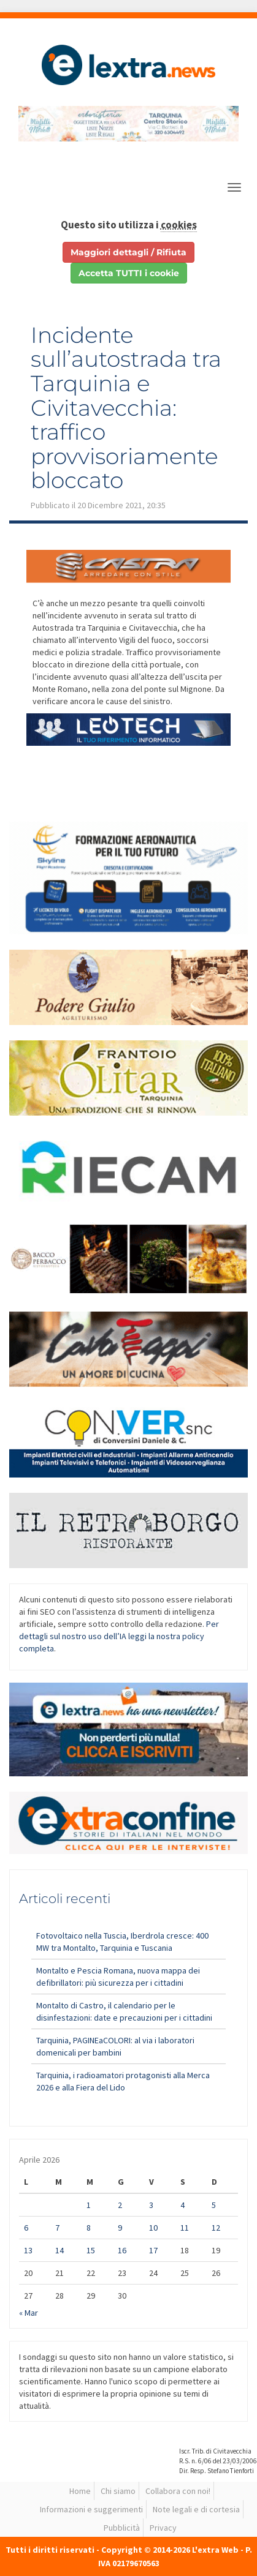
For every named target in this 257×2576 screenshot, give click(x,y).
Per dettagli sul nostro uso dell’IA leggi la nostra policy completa (119, 1636)
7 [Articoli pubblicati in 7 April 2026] (57, 2227)
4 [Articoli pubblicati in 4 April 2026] (182, 2204)
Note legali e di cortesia (196, 2509)
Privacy (163, 2527)
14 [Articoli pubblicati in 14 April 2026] (59, 2250)
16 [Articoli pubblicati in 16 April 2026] (122, 2250)
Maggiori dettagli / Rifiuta (128, 252)
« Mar (28, 2312)
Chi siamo (118, 2490)
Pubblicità (122, 2527)
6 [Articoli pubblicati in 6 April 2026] (26, 2227)
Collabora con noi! (177, 2490)
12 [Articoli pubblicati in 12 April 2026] (216, 2227)
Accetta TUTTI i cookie (129, 273)
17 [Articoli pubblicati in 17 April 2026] (153, 2250)
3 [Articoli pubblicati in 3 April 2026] (151, 2204)
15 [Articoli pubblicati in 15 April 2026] (90, 2250)
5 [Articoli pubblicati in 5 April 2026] (214, 2204)
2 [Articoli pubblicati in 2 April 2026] (120, 2204)
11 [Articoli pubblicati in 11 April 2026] (184, 2227)
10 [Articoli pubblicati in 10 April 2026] (153, 2227)
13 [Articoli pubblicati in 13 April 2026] (28, 2250)
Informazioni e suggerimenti (91, 2509)
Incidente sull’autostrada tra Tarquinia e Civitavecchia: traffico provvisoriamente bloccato (126, 407)
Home (80, 2490)
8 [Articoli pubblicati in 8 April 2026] (88, 2227)
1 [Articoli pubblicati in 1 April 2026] (88, 2204)
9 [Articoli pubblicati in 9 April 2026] (120, 2227)
